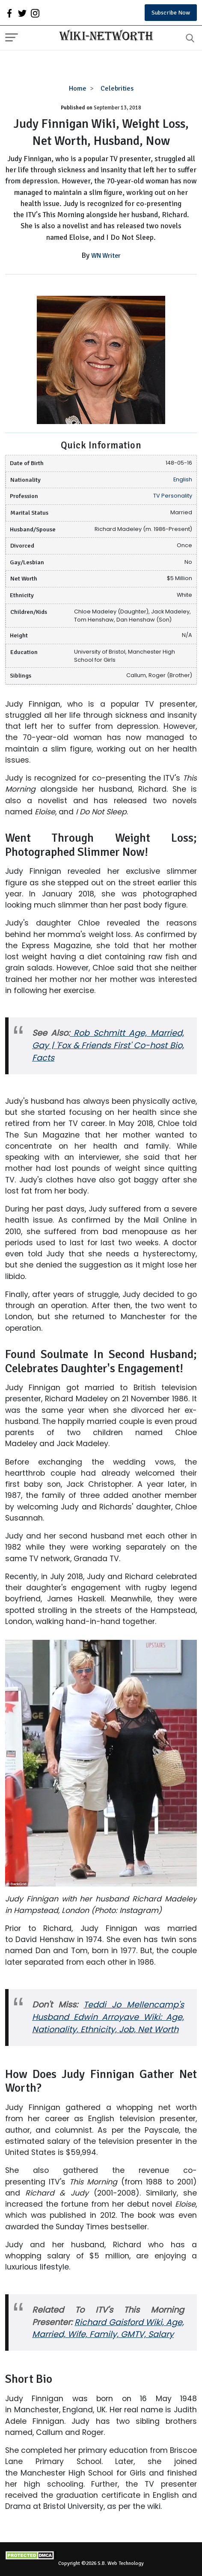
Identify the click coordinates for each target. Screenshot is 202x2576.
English (182, 479)
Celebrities (117, 88)
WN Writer (106, 255)
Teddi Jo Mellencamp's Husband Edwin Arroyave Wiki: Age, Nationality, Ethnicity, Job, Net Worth (108, 2017)
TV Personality (172, 495)
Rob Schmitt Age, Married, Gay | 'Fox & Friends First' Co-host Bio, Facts (108, 1045)
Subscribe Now (171, 12)
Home (77, 88)
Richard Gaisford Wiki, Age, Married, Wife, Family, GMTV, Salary (108, 2328)
